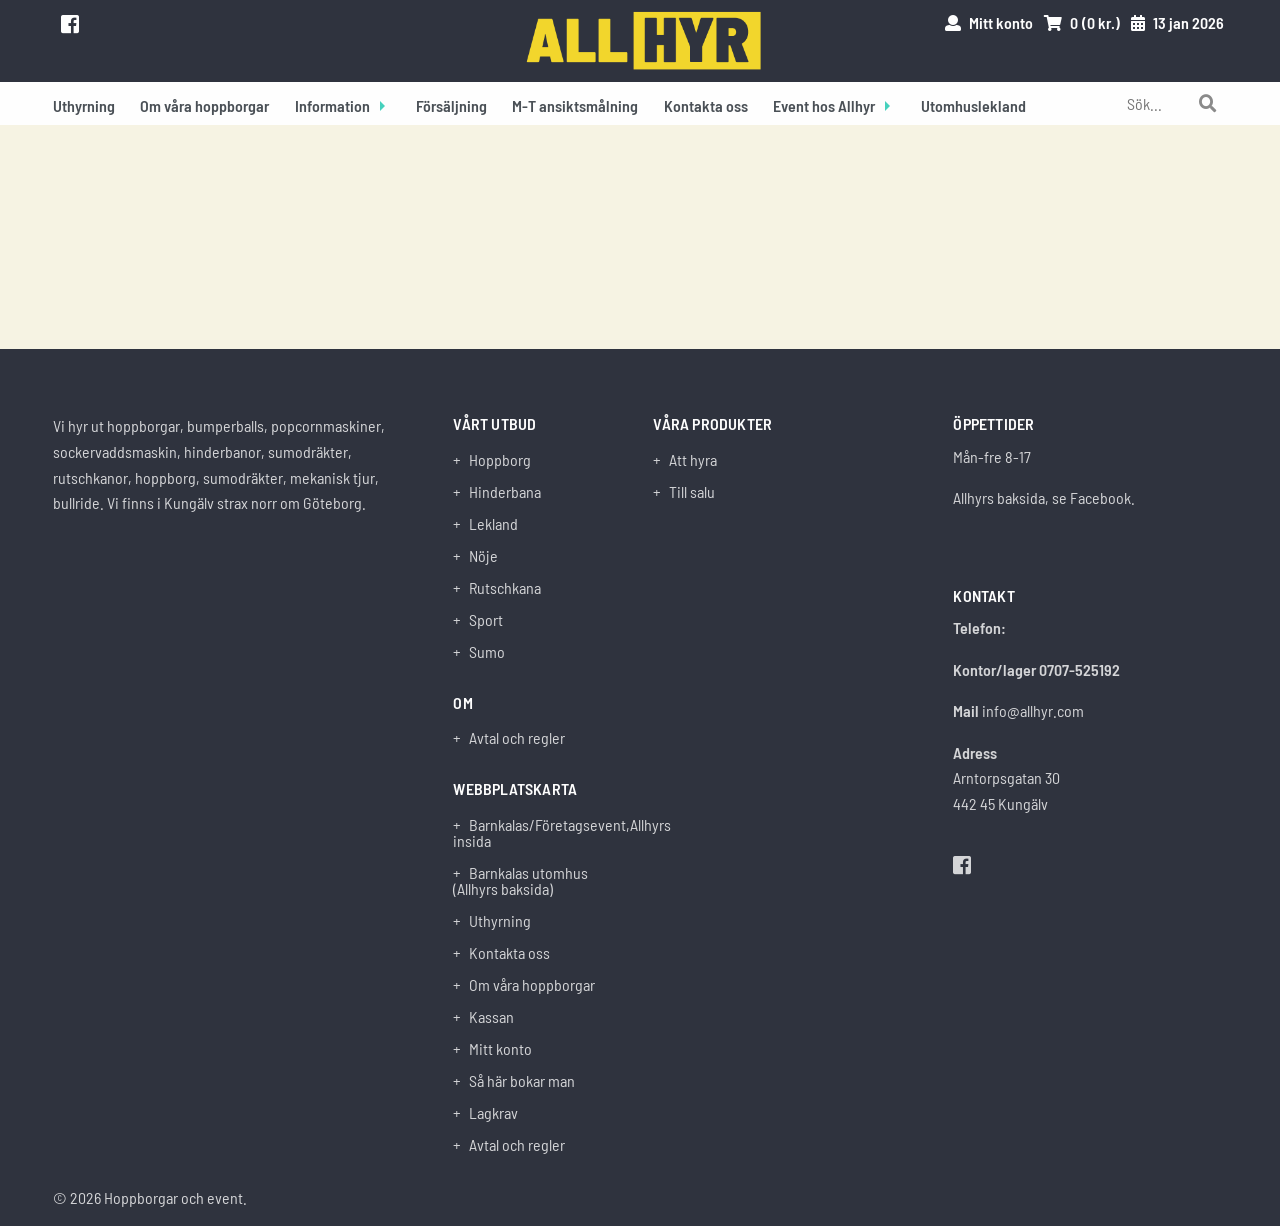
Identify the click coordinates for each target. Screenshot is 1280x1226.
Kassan (491, 1017)
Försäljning (451, 105)
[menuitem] (84, 103)
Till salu (692, 492)
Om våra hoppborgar (204, 105)
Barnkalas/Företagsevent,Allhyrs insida (539, 833)
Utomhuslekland (973, 105)
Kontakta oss (706, 105)
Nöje (483, 556)
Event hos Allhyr (824, 105)
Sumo (487, 652)
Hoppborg (500, 460)
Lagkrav (493, 1113)
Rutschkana (505, 588)
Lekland (493, 524)
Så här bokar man (522, 1081)
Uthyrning (84, 105)
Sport (486, 620)
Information (332, 105)
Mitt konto (500, 1049)
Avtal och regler (517, 738)
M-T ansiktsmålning (575, 105)
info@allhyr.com (1033, 710)
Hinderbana (505, 492)
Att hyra (693, 460)
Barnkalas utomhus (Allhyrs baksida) (520, 881)
